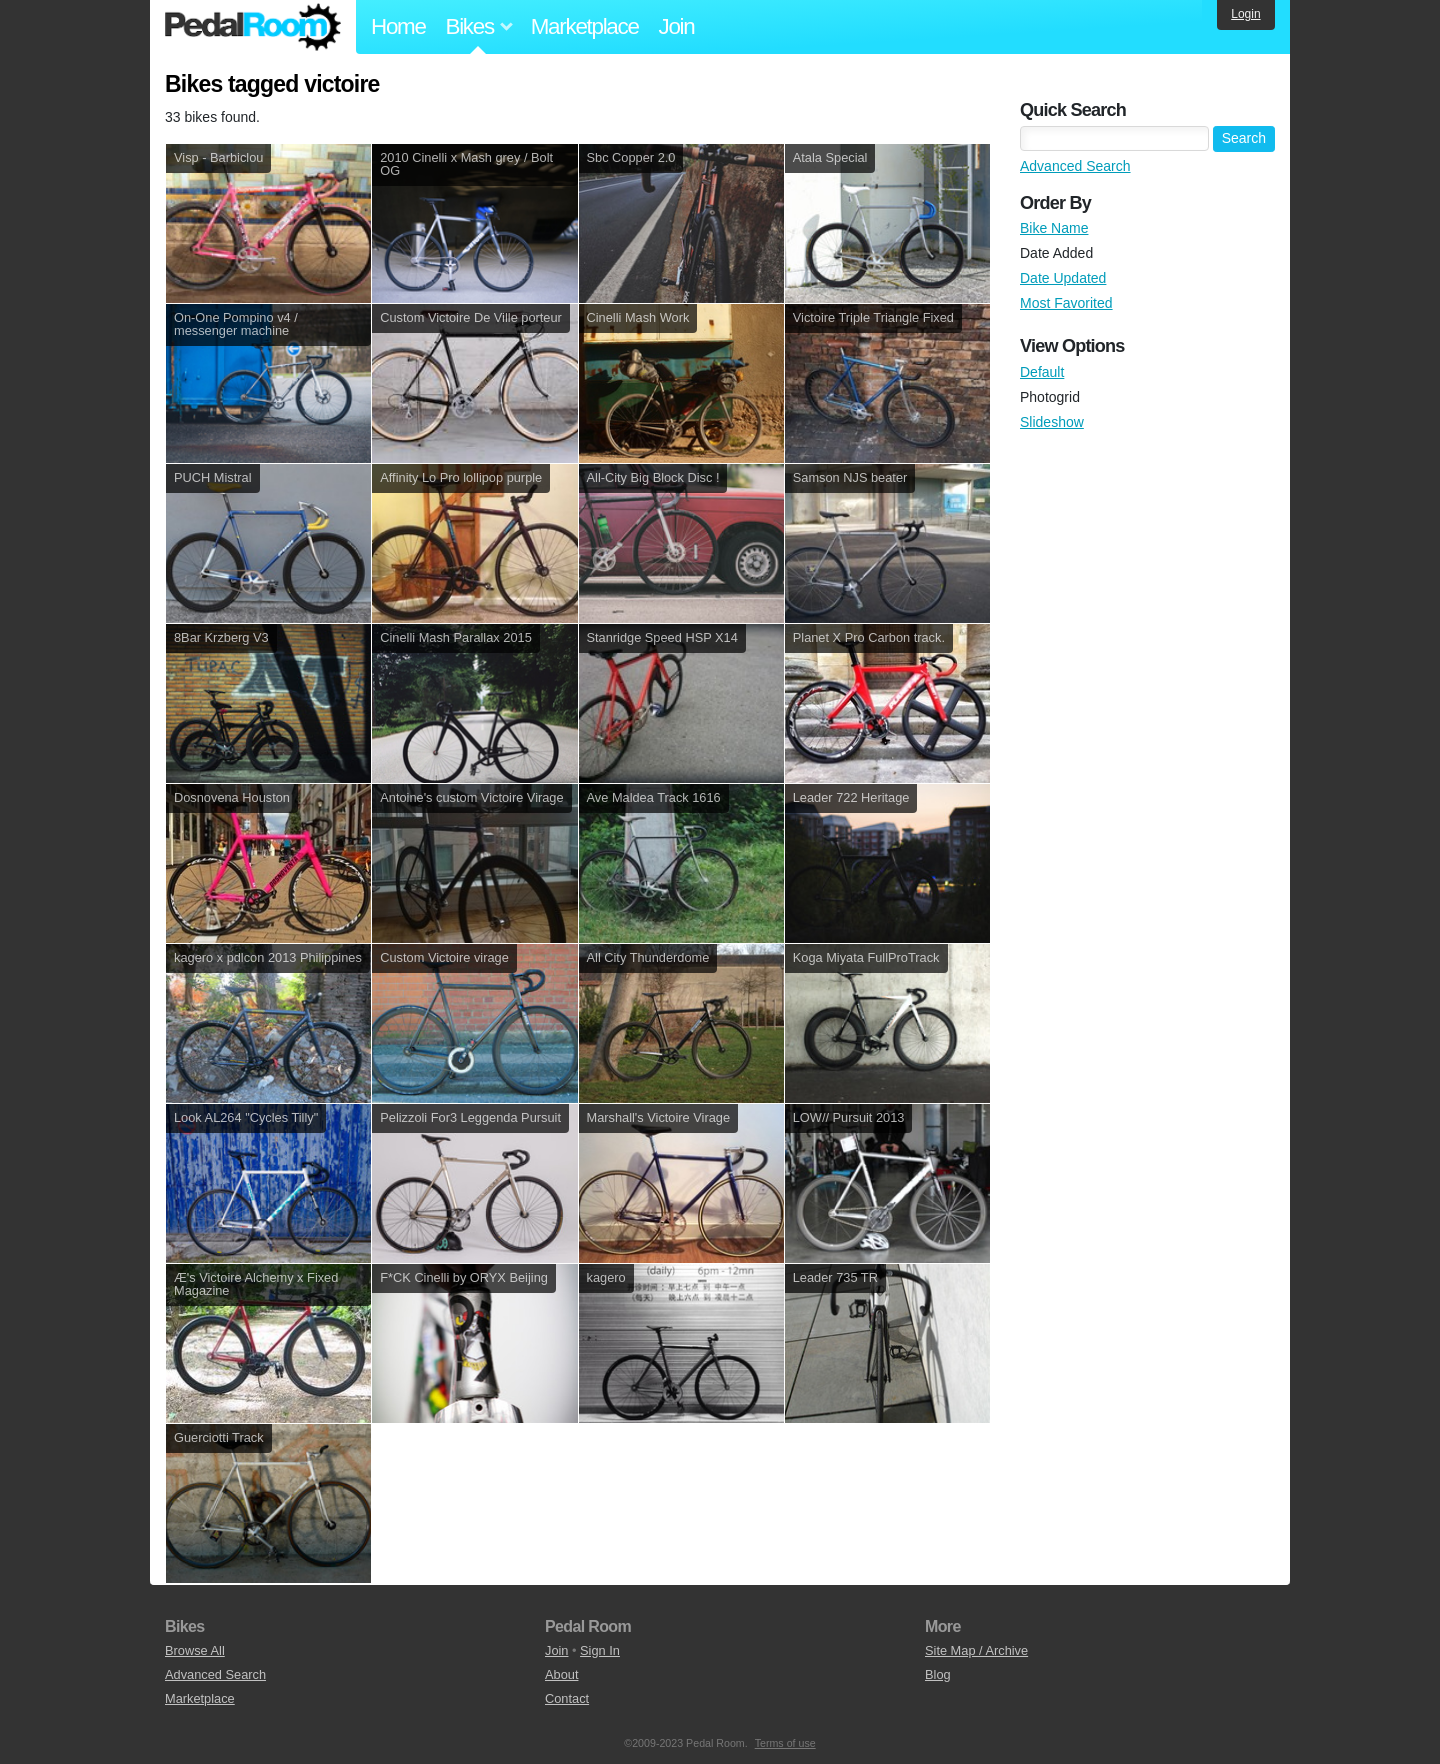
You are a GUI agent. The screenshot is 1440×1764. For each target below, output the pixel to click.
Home (398, 26)
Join (677, 26)
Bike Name (1054, 228)
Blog (938, 1674)
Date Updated (1063, 278)
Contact (567, 1698)
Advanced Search (1075, 166)
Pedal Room (253, 27)
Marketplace (585, 26)
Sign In (600, 1650)
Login (1245, 14)
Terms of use (785, 1743)
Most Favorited (1066, 303)
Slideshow (1052, 422)
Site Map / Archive (976, 1650)
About (561, 1674)
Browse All (195, 1650)
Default (1042, 372)
